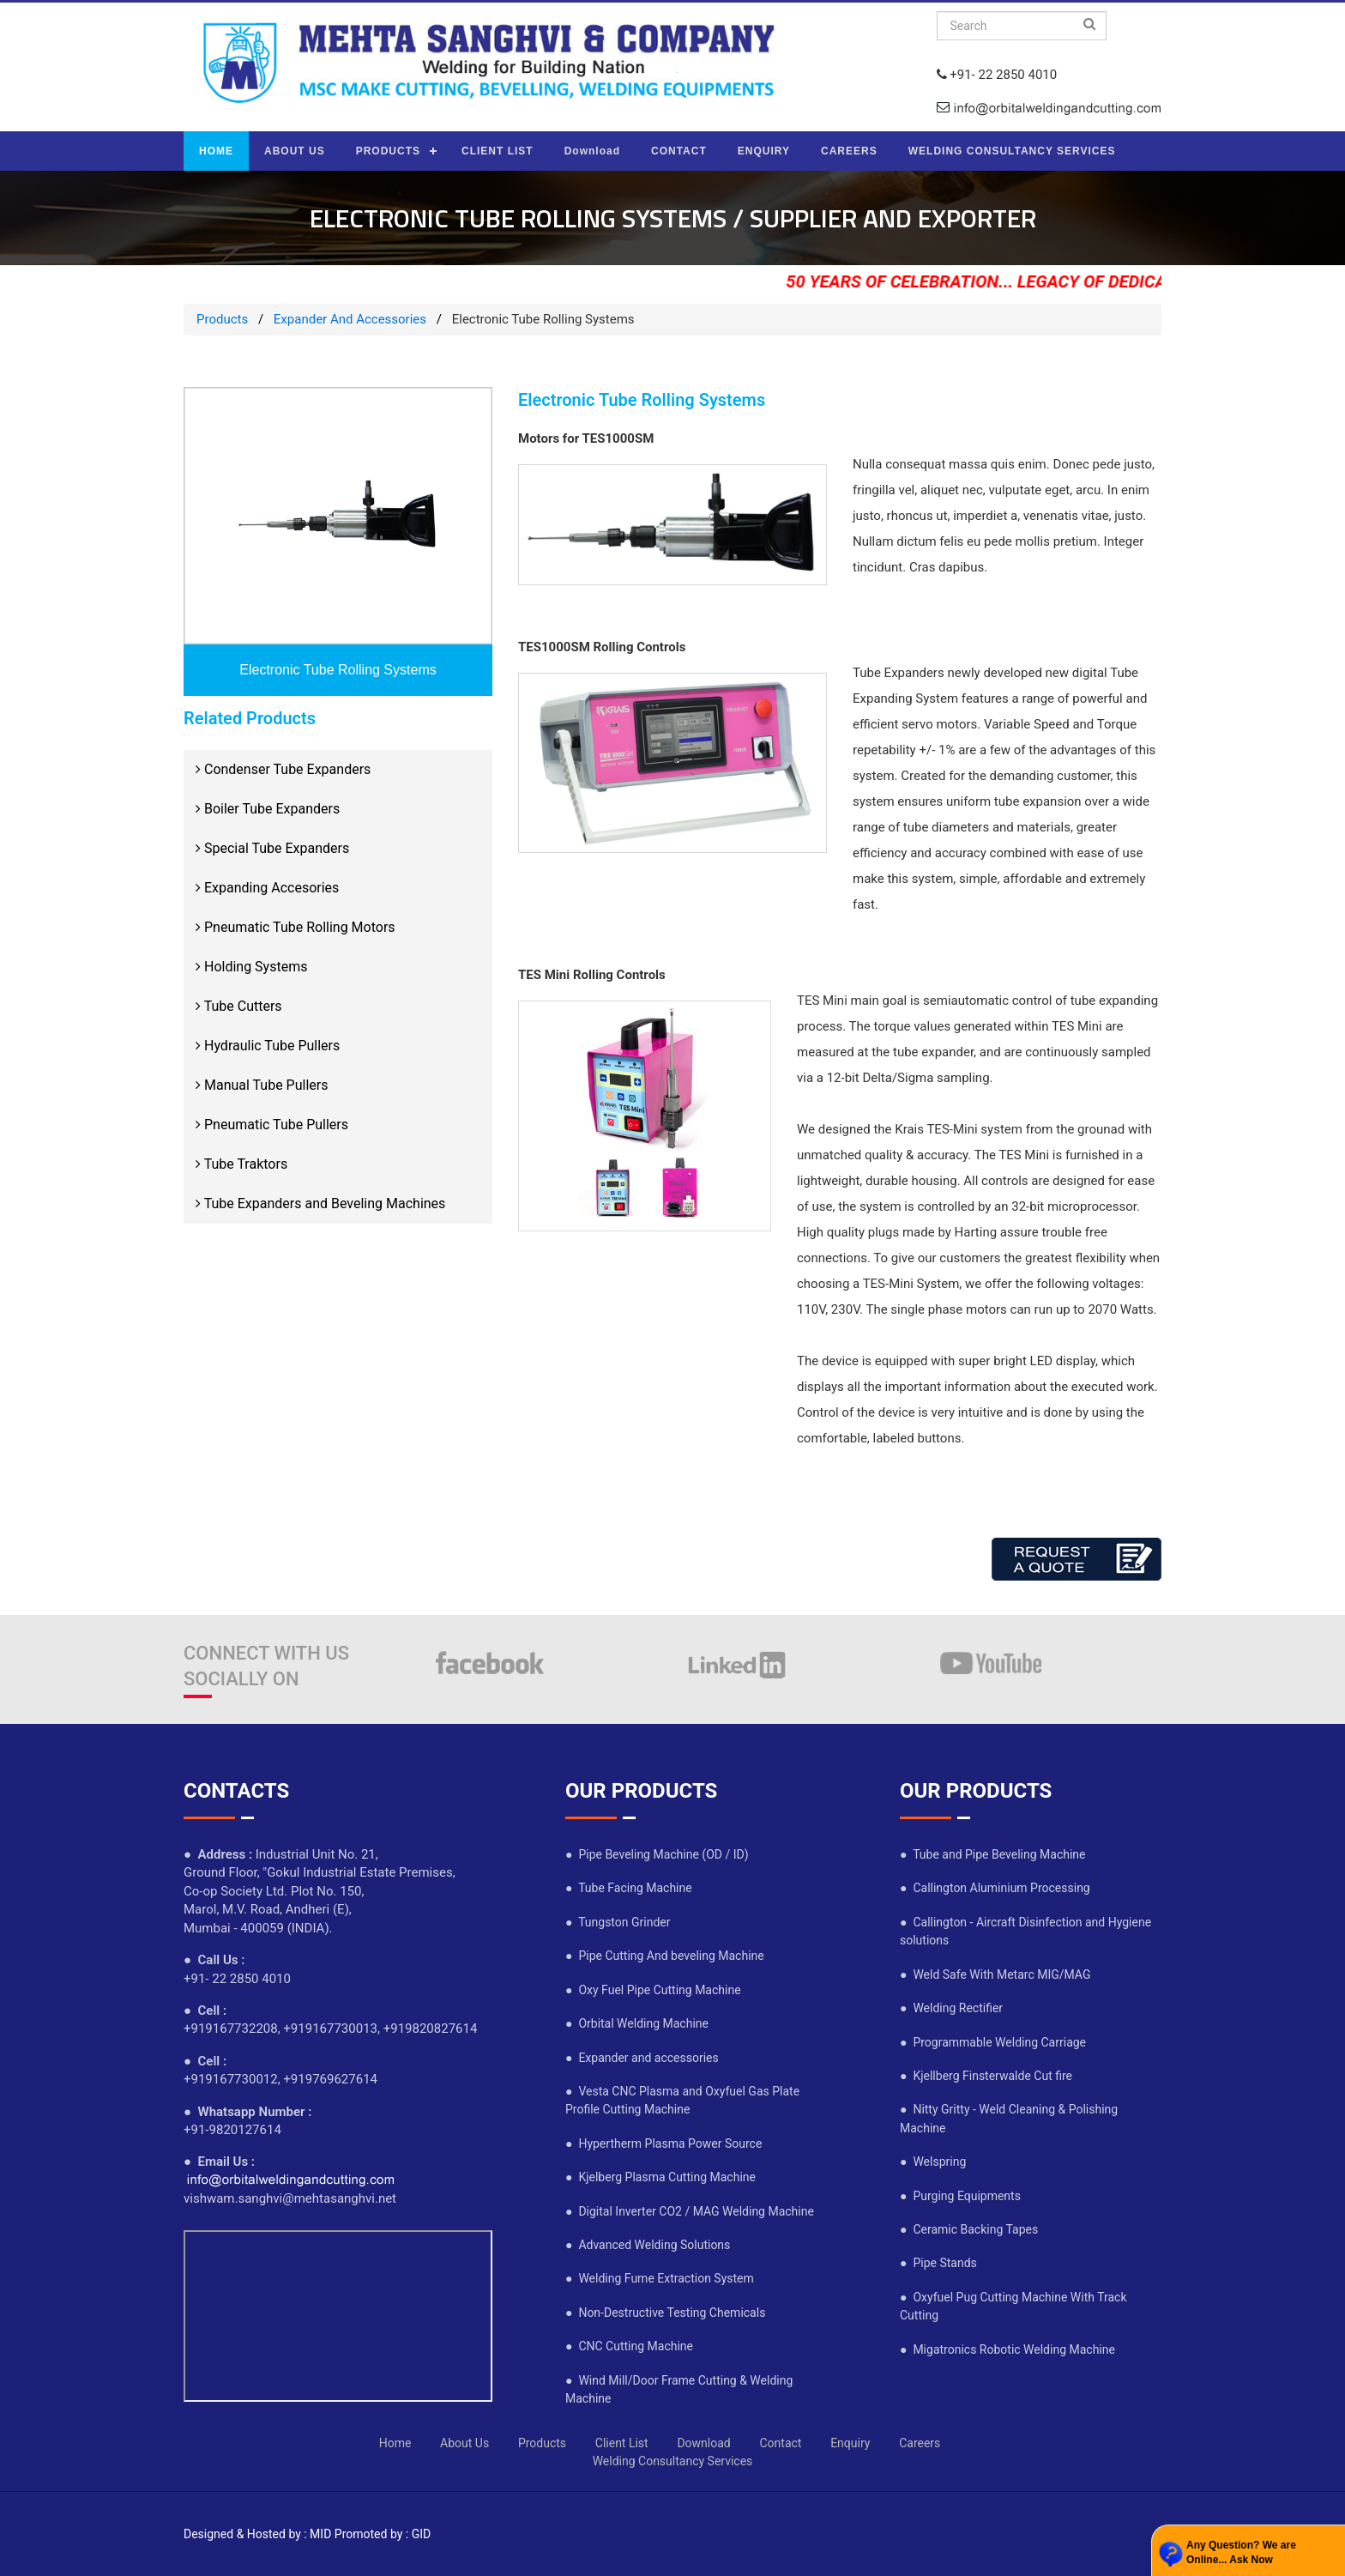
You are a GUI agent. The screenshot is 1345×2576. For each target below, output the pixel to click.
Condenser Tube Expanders (283, 769)
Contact (780, 2443)
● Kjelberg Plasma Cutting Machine (660, 2177)
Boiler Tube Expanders (268, 809)
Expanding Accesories (267, 888)
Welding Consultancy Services (673, 2461)
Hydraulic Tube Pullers (268, 1045)
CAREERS (849, 151)
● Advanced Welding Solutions (647, 2245)
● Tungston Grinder (617, 1922)
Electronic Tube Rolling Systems (337, 669)
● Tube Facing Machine (628, 1888)
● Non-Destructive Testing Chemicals (665, 2312)
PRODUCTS (388, 151)
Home (395, 2443)
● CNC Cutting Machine (629, 2346)
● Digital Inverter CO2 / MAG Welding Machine (689, 2211)
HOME (216, 151)
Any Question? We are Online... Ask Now (1241, 2552)
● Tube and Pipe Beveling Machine (993, 1854)
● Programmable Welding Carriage (993, 2042)
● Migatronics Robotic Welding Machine (1007, 2349)
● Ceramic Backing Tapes (969, 2229)
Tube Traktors (241, 1164)
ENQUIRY (764, 151)
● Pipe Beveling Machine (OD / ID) (657, 1854)
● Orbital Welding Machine (637, 2023)
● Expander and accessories (642, 2058)
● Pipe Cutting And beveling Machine (664, 1955)
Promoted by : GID (383, 2534)
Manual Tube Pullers (262, 1085)
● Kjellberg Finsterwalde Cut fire (986, 2076)
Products (222, 319)
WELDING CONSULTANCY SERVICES (1012, 151)
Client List (621, 2443)
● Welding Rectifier (951, 2008)
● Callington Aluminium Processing (995, 1888)
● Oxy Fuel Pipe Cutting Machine (653, 1990)
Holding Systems (251, 966)
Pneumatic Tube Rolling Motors (295, 927)
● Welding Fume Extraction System (659, 2278)
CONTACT (679, 151)
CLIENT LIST (497, 151)
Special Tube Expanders (272, 848)
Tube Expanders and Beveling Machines (320, 1203)
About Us (464, 2443)
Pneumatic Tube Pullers (272, 1124)
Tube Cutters (239, 1006)
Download (592, 151)
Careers (919, 2443)
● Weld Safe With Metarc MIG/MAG (995, 1974)
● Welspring (933, 2161)
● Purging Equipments (960, 2196)
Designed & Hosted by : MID (257, 2534)
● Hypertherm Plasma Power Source (663, 2143)
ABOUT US (294, 151)
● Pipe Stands (938, 2263)
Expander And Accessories (350, 319)
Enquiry (850, 2443)
